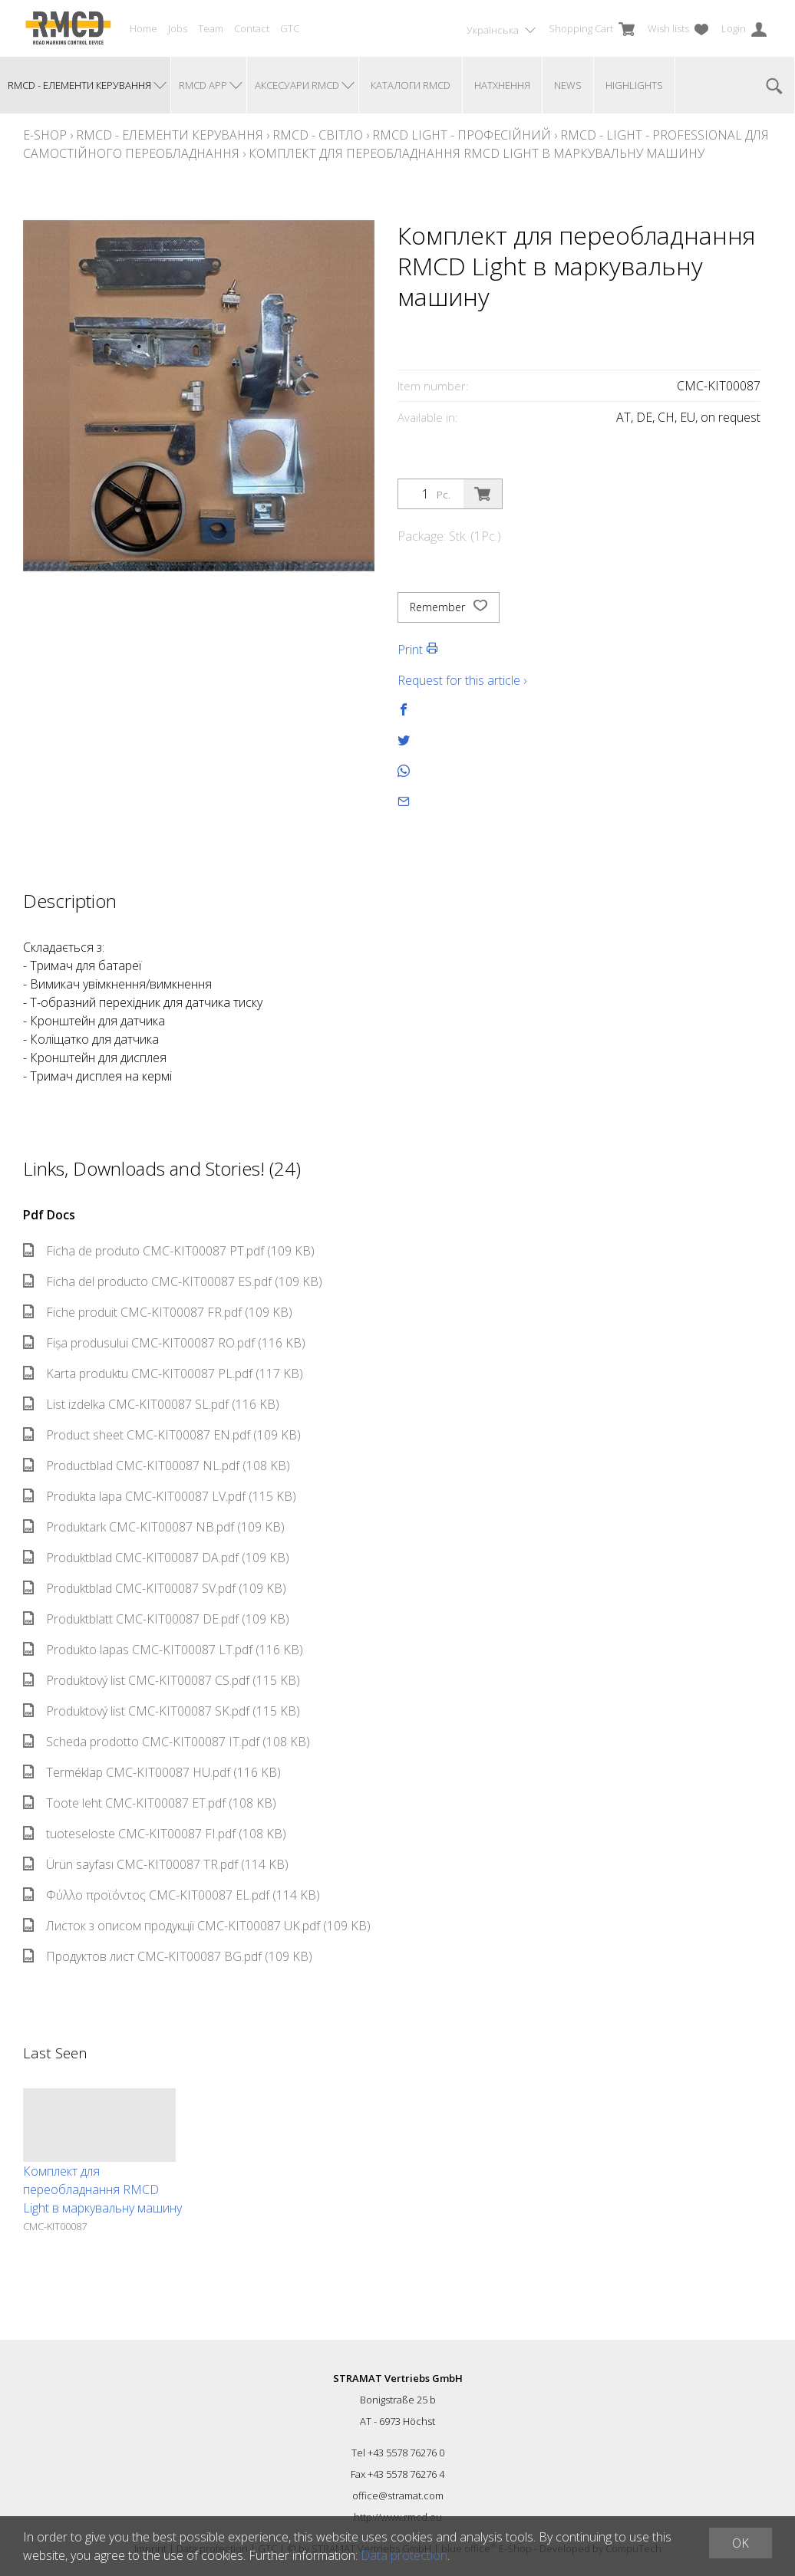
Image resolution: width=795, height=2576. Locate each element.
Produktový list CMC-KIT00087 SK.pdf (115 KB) (161, 1711)
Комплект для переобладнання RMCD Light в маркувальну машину (476, 153)
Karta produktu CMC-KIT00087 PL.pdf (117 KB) (163, 1373)
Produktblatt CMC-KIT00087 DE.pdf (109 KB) (156, 1618)
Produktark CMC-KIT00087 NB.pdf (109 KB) (154, 1526)
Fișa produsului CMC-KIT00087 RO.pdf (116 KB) (164, 1342)
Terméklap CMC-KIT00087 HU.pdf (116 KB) (152, 1772)
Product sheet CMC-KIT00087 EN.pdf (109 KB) (162, 1434)
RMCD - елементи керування (169, 135)
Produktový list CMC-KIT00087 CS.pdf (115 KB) (161, 1680)
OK (740, 2543)
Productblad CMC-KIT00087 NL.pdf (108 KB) (156, 1465)
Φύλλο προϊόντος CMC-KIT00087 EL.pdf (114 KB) (171, 1895)
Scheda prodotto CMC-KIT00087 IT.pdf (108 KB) (166, 1741)
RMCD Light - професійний (461, 135)
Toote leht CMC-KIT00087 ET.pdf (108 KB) (149, 1803)
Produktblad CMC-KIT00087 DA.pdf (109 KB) (156, 1557)
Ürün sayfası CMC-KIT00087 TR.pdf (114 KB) (156, 1864)
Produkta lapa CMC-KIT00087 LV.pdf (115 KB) (159, 1496)
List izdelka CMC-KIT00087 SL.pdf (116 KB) (151, 1404)
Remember (448, 607)
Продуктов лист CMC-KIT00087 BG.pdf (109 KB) (167, 1956)
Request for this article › (462, 680)
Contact (251, 28)
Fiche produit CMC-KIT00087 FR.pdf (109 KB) (157, 1312)
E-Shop (45, 135)
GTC (289, 28)
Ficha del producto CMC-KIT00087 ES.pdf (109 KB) (172, 1281)
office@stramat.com (398, 2495)
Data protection (404, 2555)
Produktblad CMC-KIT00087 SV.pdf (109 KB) (154, 1588)
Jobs (177, 28)
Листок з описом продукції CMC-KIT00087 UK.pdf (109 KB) (197, 1925)
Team (210, 28)
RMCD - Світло (317, 135)
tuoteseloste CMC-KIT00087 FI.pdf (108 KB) (154, 1833)
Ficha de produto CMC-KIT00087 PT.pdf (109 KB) (169, 1250)
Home (143, 28)
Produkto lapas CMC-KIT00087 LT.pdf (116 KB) (163, 1649)
